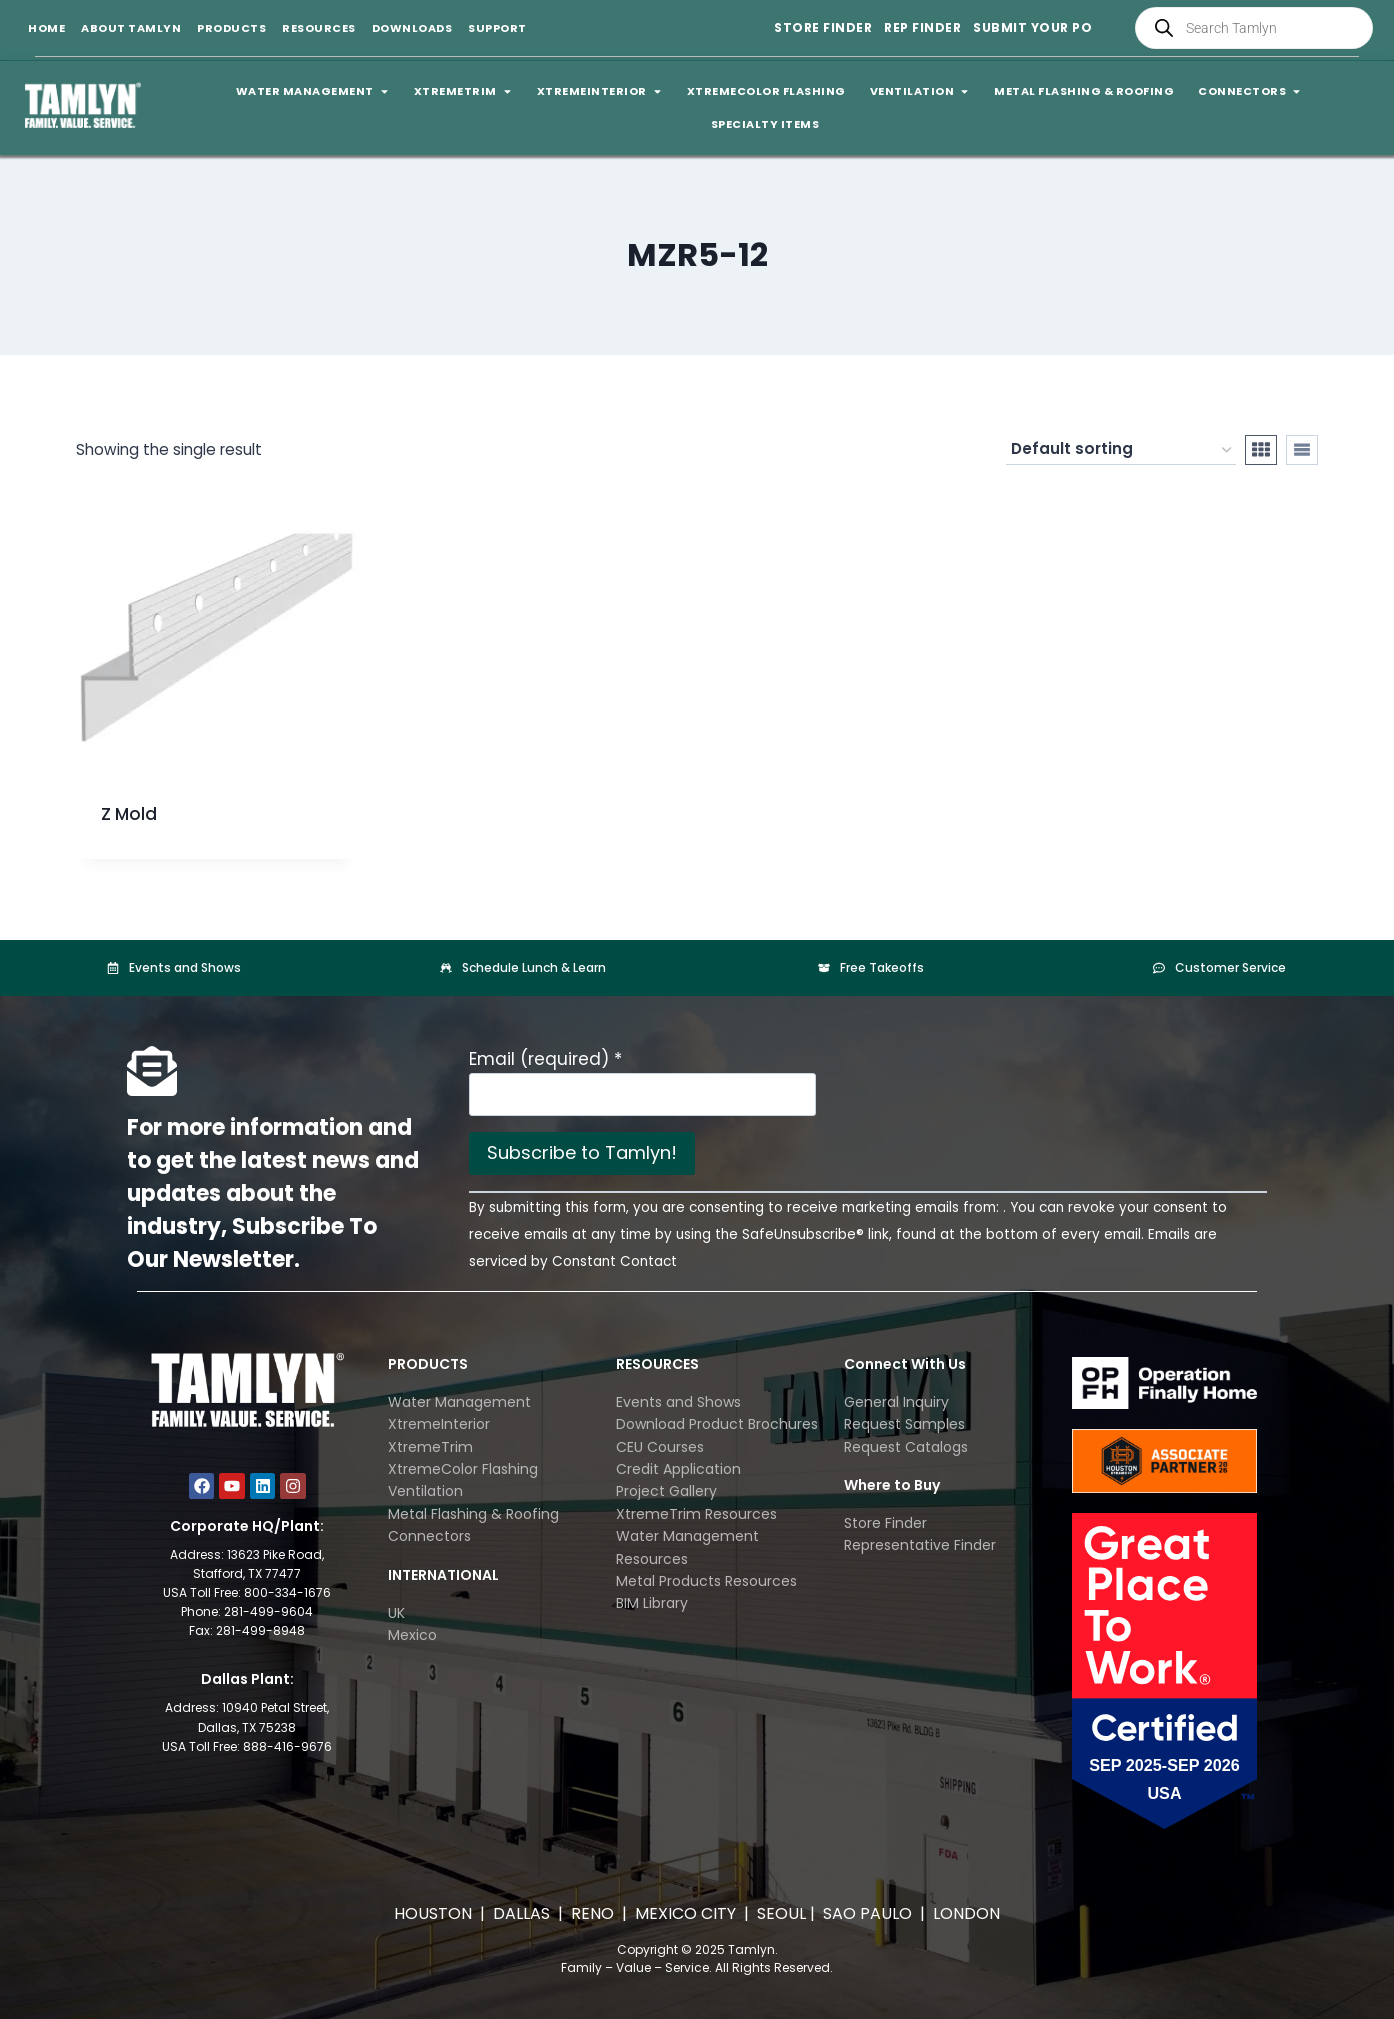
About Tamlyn (131, 28)
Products (231, 28)
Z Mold (129, 814)
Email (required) (545, 1059)
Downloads (412, 28)
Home (46, 28)
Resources (319, 28)
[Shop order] (1121, 450)
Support (497, 28)
